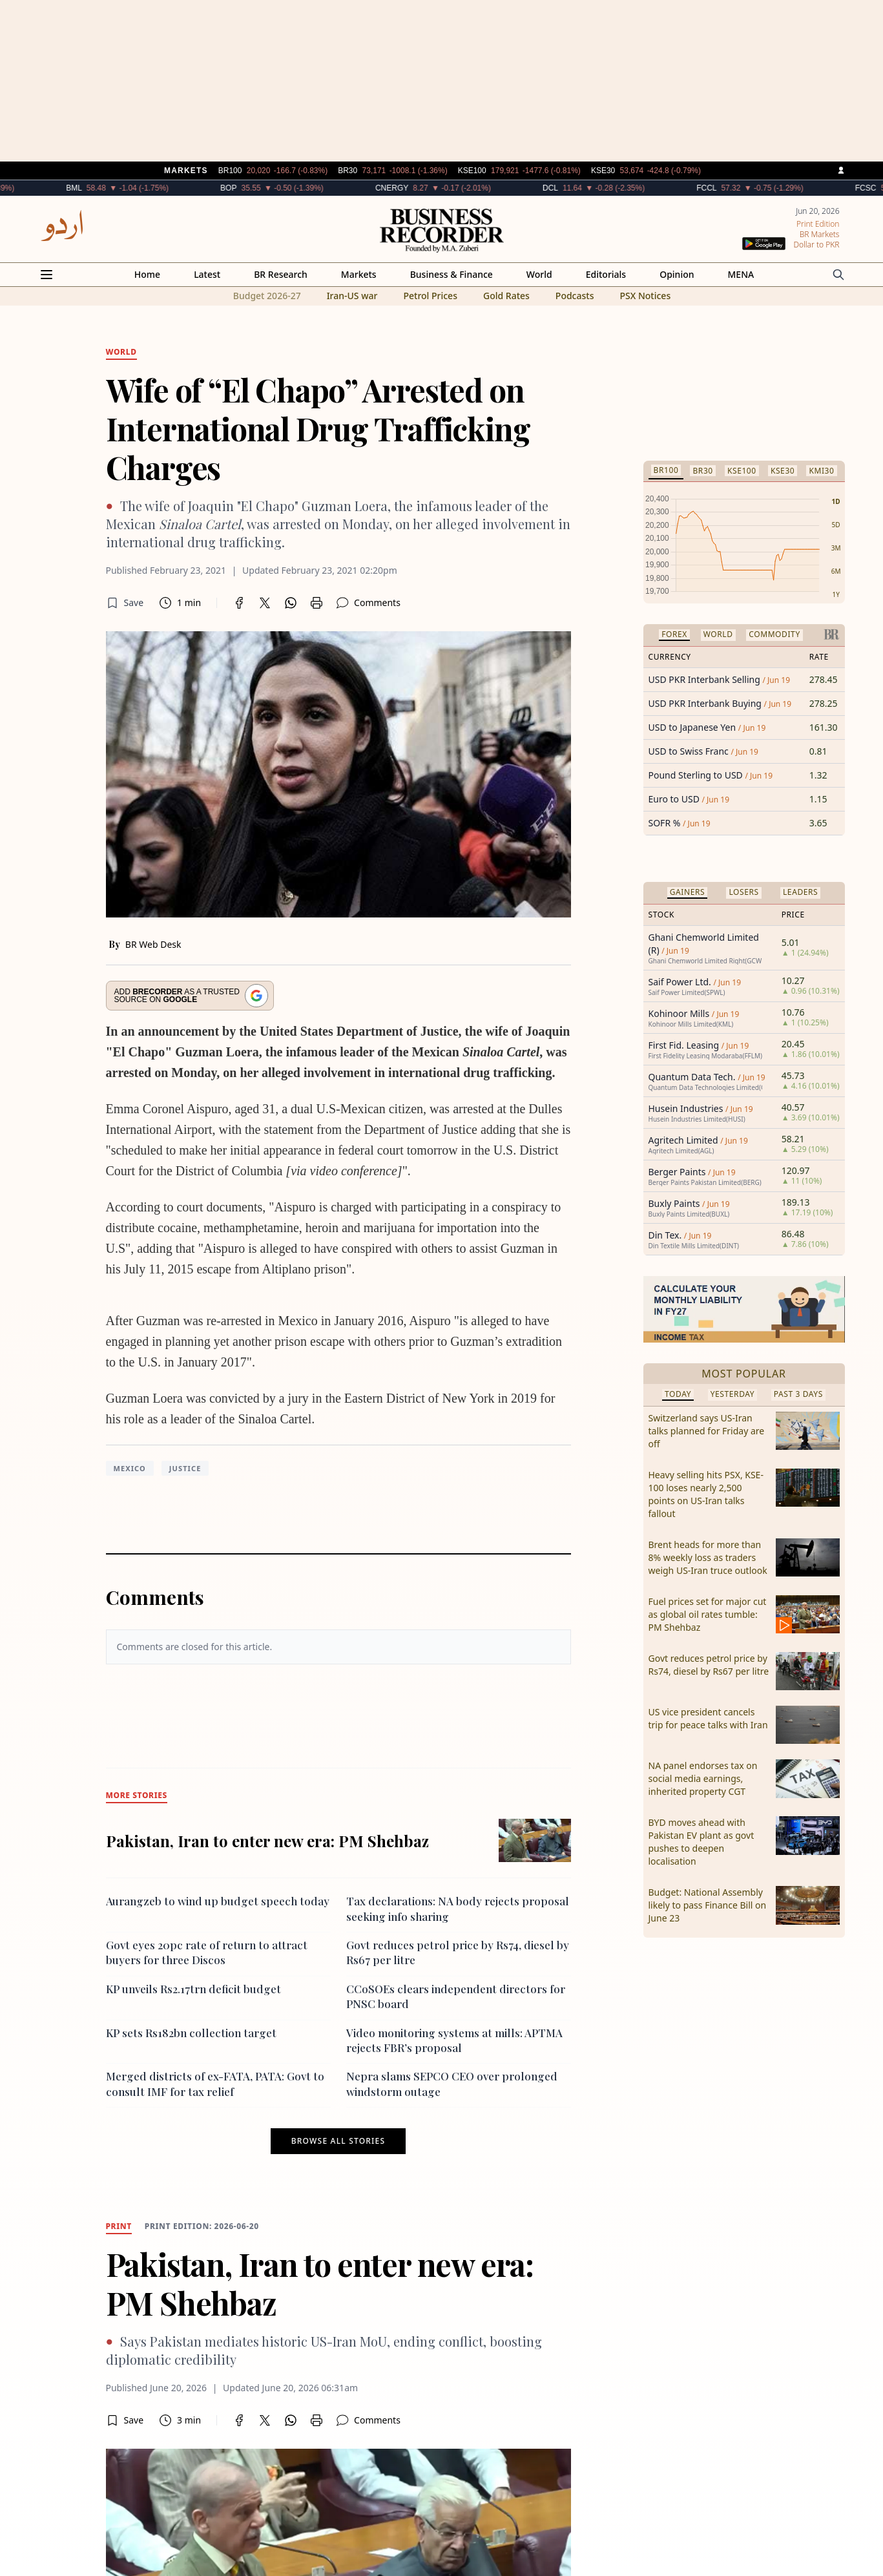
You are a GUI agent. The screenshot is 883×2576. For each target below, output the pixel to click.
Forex (674, 634)
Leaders (800, 891)
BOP (268, 188)
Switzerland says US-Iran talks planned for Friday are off (707, 1431)
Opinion (677, 274)
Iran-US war (352, 295)
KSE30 (783, 470)
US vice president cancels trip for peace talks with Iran (708, 1718)
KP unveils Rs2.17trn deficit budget (193, 1989)
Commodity (774, 634)
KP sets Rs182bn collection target (191, 2033)
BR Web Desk (153, 944)
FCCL (746, 188)
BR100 (666, 470)
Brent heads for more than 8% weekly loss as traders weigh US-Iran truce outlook (708, 1557)
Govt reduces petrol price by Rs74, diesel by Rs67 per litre (709, 1664)
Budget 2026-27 (267, 295)
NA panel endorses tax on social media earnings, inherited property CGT (703, 1778)
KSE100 (741, 470)
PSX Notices (644, 295)
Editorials (606, 274)
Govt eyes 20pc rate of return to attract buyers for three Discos (206, 1952)
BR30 (702, 470)
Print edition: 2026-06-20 (202, 2226)
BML (113, 188)
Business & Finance (451, 274)
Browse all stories (338, 2141)
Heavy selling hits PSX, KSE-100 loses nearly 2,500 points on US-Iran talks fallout (706, 1494)
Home (147, 274)
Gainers (687, 891)
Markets (359, 274)
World (539, 274)
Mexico (130, 1468)
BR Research (280, 274)
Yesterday (733, 1393)
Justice (185, 1468)
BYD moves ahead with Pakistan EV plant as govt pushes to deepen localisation (701, 1841)
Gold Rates (506, 295)
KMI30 (821, 470)
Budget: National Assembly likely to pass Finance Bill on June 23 (708, 1905)
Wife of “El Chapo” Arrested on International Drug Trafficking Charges (318, 428)
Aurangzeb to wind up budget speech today (217, 1901)
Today (678, 1393)
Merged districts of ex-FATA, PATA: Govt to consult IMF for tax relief (215, 2083)
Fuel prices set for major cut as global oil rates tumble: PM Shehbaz (708, 1614)
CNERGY (431, 188)
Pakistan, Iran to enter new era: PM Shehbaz (267, 1840)
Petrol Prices (430, 295)
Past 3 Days (798, 1393)
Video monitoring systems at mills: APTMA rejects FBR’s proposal (454, 2040)
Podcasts (575, 295)
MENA (741, 274)
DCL (589, 188)
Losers (743, 891)
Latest (207, 274)
